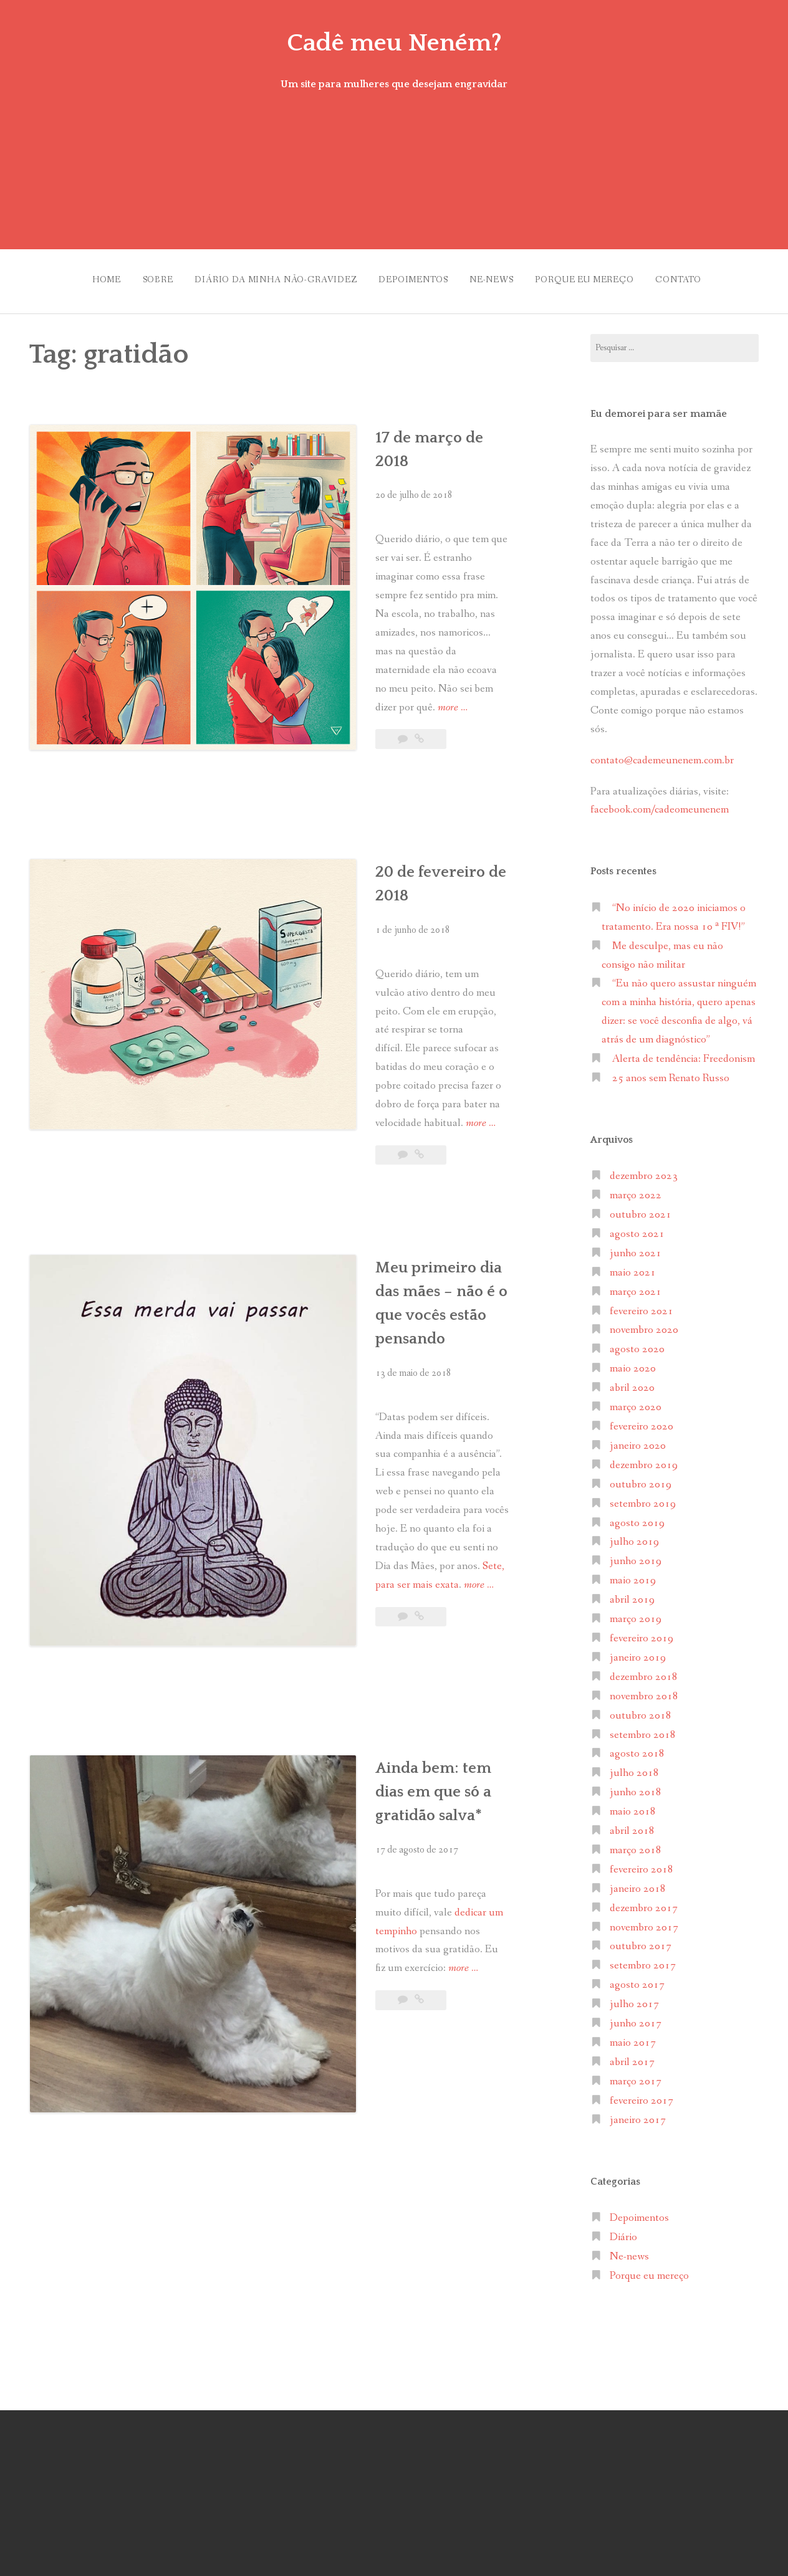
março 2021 (635, 1286)
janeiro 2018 (638, 1883)
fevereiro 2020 (641, 1420)
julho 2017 (634, 1998)
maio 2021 (633, 1266)
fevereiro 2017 (641, 2094)
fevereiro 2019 (641, 1632)
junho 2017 (635, 2017)
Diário (623, 2231)
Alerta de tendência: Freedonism (683, 1053)
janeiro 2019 (638, 1651)
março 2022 (635, 1189)
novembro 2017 (644, 1921)
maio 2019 (633, 1574)
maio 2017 (633, 2037)
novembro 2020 (644, 1324)
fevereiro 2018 (641, 1863)
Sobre (143, 276)
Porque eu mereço (593, 276)
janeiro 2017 (638, 2114)
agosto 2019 (637, 1517)
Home (87, 276)
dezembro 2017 (644, 1902)
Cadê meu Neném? (394, 42)
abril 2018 (632, 1825)
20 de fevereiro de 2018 (361, 760)
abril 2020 (632, 1382)
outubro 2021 (640, 1208)
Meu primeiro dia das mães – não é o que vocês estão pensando (383, 1082)
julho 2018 (634, 1767)
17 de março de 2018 (348, 431)
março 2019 (635, 1613)
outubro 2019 (640, 1478)
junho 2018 (635, 1786)
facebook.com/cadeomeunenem (660, 804)
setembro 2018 (643, 1729)
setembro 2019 (643, 1498)
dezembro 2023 (644, 1170)
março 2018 (635, 1844)
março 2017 (635, 2075)
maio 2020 (633, 1363)
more (454, 584)
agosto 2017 (637, 1979)
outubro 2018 (640, 1709)
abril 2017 (632, 2056)
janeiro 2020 (638, 1440)
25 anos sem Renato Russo (670, 1072)
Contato (692, 276)
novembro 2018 (644, 1690)
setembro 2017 (643, 1960)
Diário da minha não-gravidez (267, 276)
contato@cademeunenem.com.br (662, 754)
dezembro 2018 (644, 1671)
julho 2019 (634, 1536)
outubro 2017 (640, 1941)
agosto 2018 (637, 1748)
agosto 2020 (637, 1344)
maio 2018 (633, 1805)
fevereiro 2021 (641, 1305)
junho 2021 (635, 1247)
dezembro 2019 (644, 1459)
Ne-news (494, 276)
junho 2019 (635, 1555)
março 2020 (635, 1401)
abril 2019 (632, 1593)
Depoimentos (410, 276)
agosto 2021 (637, 1228)
